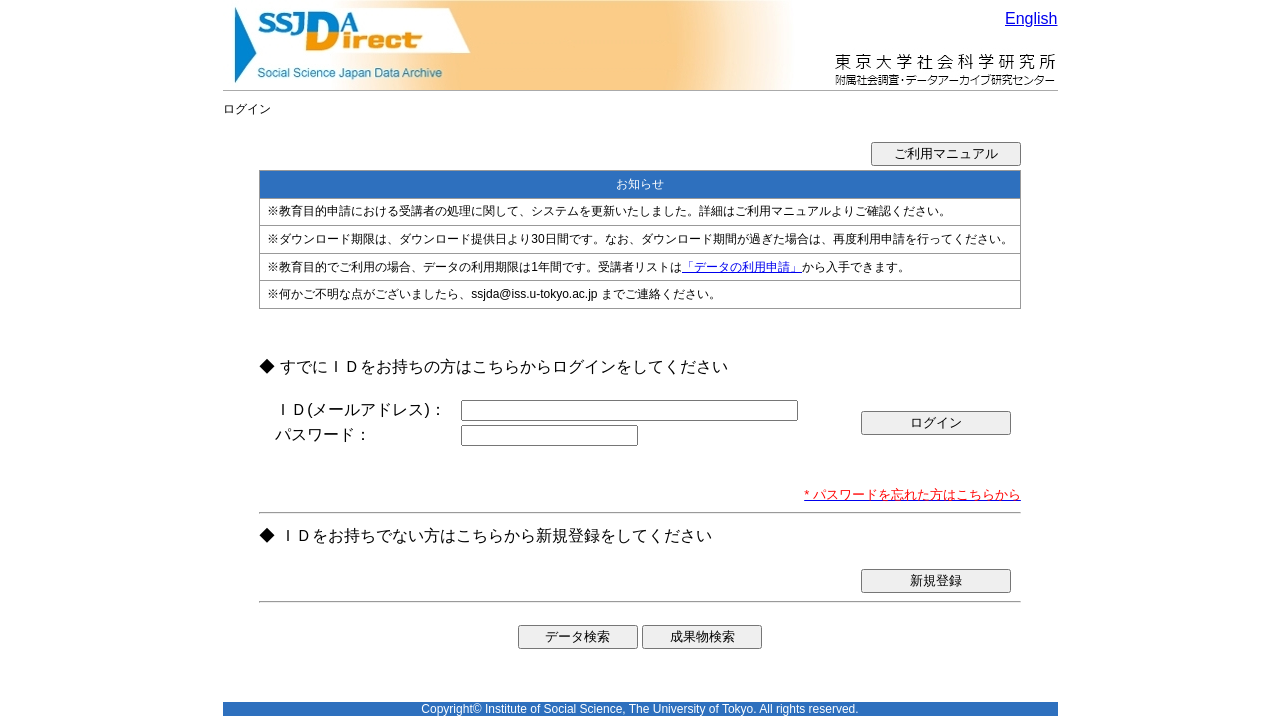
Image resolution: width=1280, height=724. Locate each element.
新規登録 (936, 580)
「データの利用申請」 (742, 267)
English (1031, 18)
